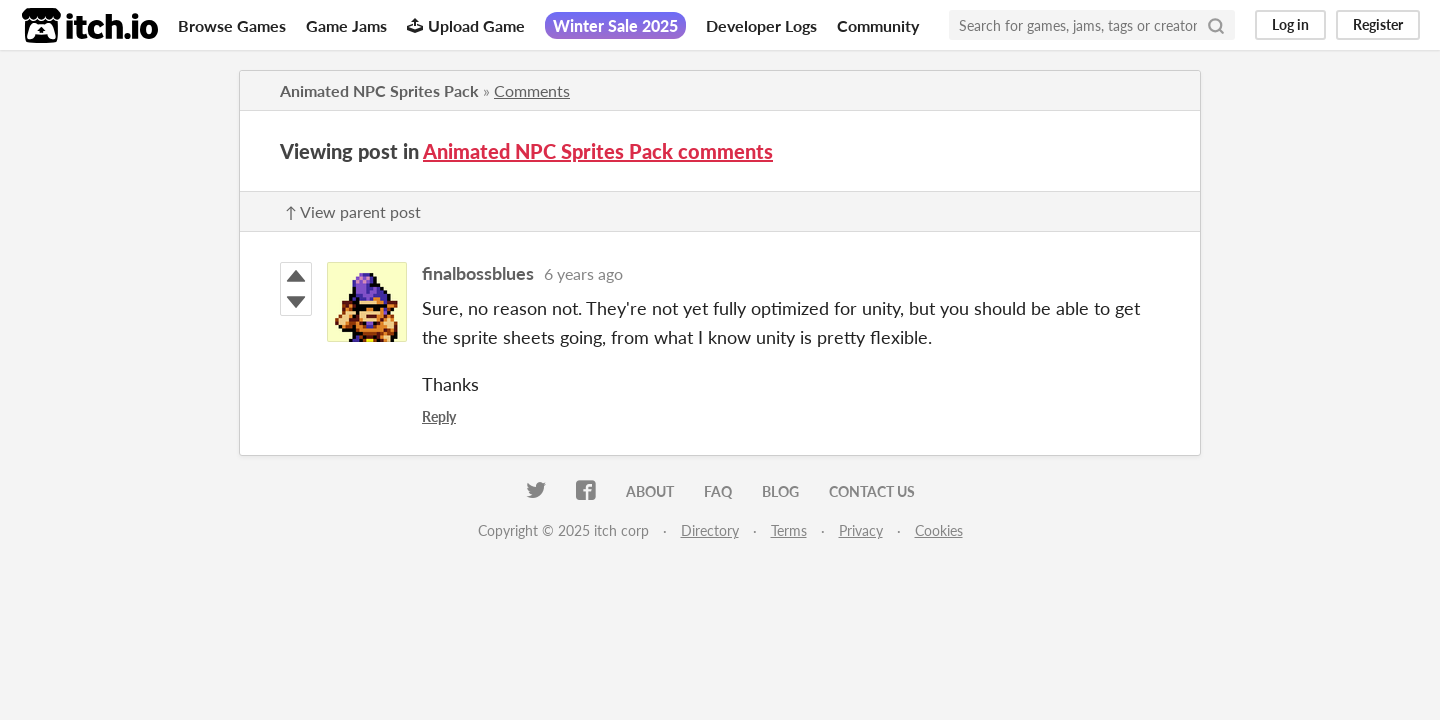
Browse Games (232, 25)
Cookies (939, 530)
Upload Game (466, 25)
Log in (1290, 24)
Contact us (872, 491)
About (650, 491)
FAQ (718, 491)
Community (878, 25)
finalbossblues (478, 273)
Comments (532, 90)
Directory (710, 530)
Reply (439, 416)
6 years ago (583, 273)
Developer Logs (761, 25)
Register (1378, 24)
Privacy (861, 530)
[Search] (1216, 25)
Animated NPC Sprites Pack (379, 90)
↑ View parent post (353, 211)
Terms (789, 530)
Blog (780, 491)
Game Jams (346, 25)
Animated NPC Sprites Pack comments (598, 151)
